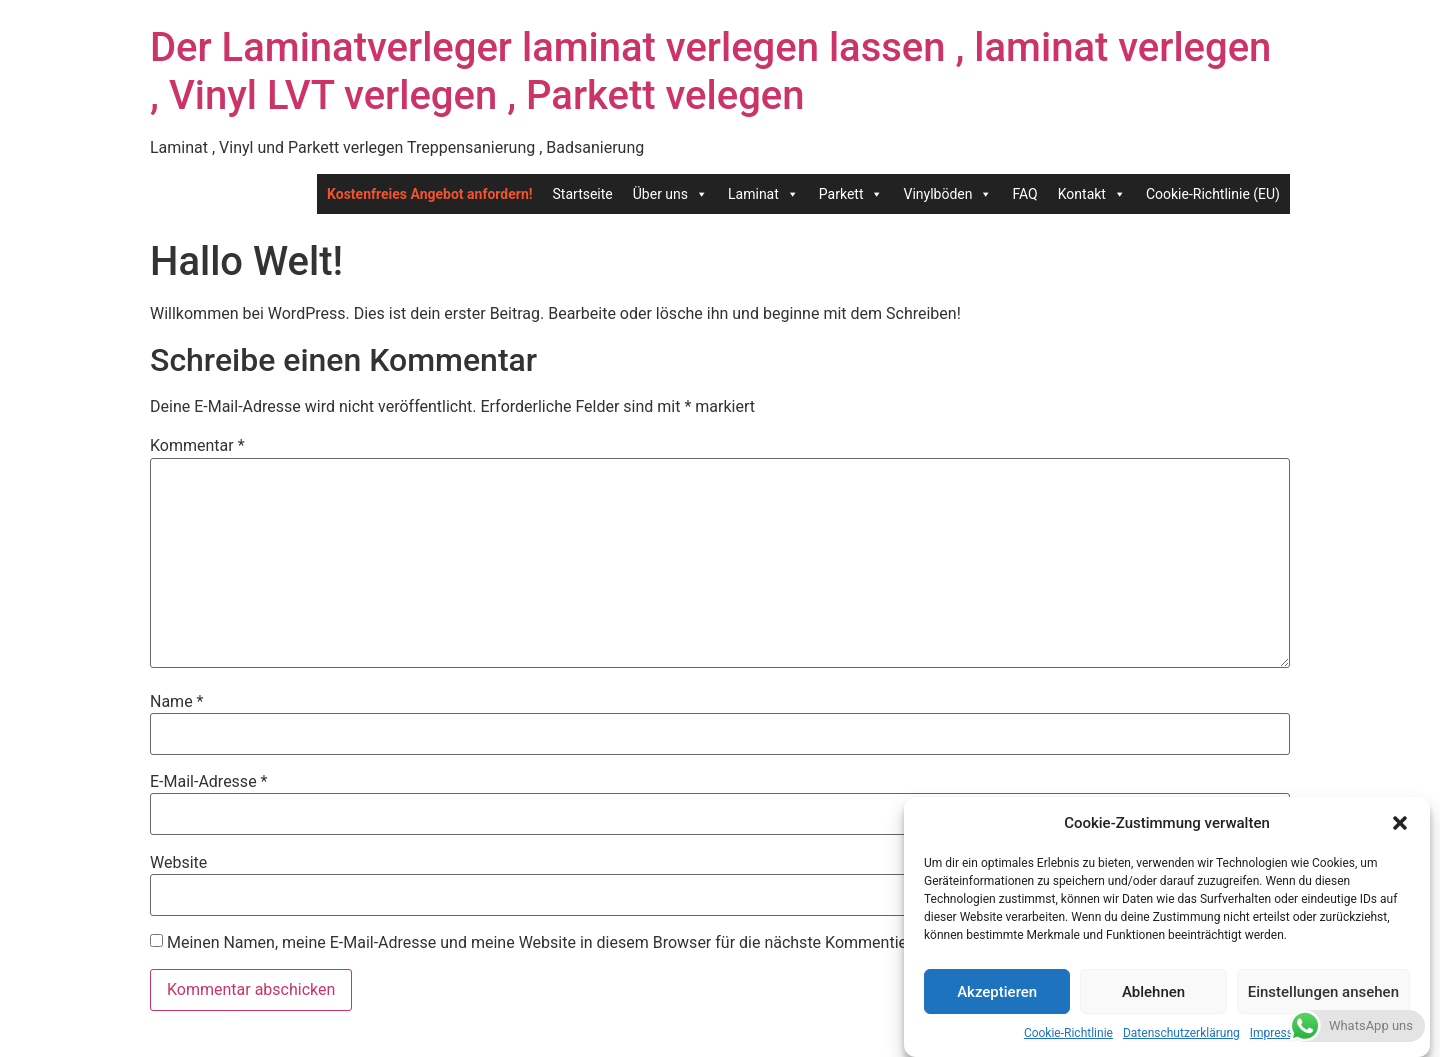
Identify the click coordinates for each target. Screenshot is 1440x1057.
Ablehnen (1153, 992)
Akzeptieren (997, 992)
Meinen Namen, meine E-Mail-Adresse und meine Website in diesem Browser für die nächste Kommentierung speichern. (592, 943)
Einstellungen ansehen (1323, 992)
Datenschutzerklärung (1181, 1033)
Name (177, 702)
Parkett (851, 194)
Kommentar (197, 446)
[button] (1400, 823)
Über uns (670, 194)
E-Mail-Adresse (208, 782)
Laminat (763, 194)
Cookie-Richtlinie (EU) (1213, 194)
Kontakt (1092, 194)
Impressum (1280, 1033)
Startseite (583, 194)
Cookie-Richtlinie (1068, 1033)
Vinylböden (947, 194)
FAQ (1024, 194)
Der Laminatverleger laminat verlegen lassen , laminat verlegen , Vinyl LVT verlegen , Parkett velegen (710, 71)
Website (178, 863)
